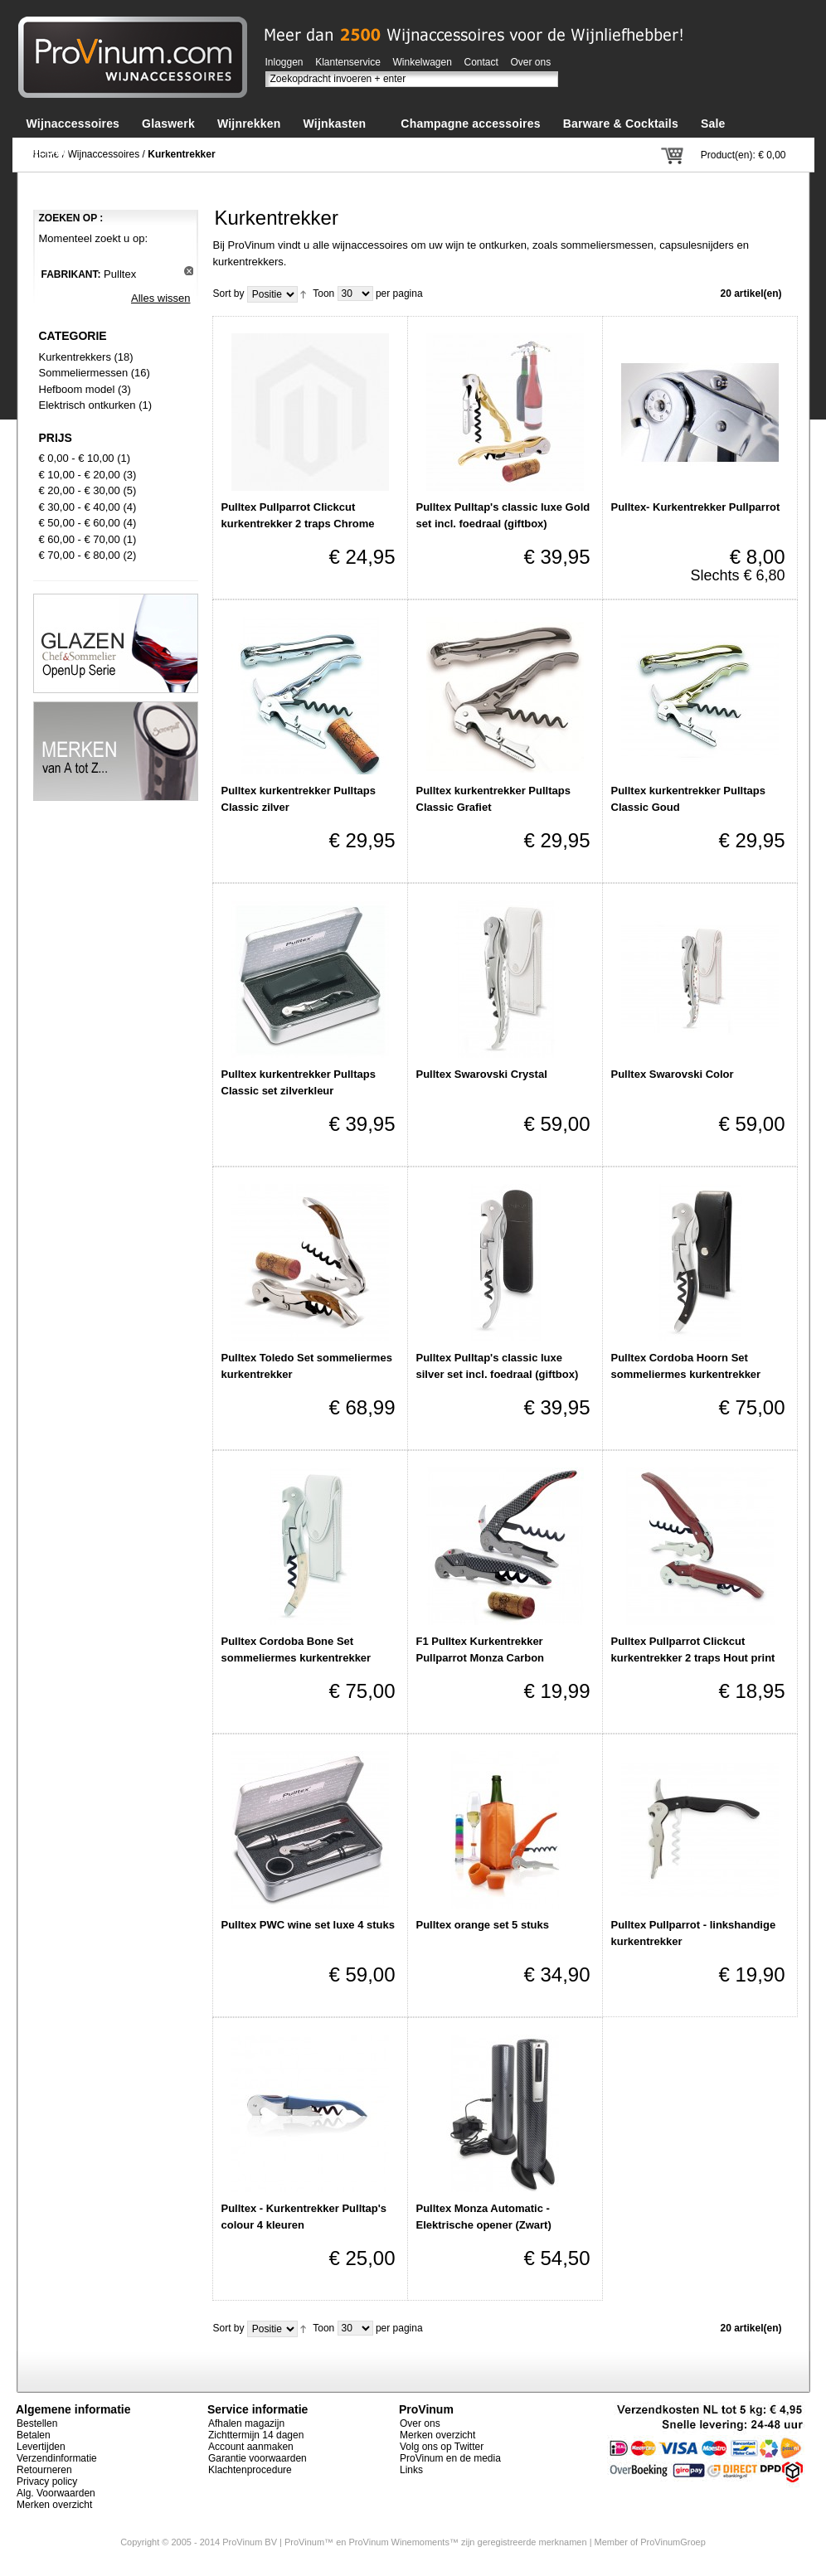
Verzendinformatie (57, 2458)
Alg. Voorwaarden (56, 2493)
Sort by (229, 293)
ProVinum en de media (450, 2458)
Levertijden (41, 2446)
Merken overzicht (54, 2505)
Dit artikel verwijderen (188, 270)
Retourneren (44, 2470)
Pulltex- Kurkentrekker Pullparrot (695, 507)
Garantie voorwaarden (257, 2458)
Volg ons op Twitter (441, 2446)
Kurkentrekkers (75, 357)
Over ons (531, 62)
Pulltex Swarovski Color (672, 1074)
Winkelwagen (422, 62)
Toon (323, 293)
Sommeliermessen (84, 372)
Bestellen (37, 2423)
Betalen (34, 2435)
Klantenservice (348, 62)
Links (411, 2470)
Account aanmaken (251, 2446)
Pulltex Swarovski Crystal (481, 1074)
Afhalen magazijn (246, 2423)
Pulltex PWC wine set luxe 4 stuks (308, 1925)
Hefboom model (77, 389)
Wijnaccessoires (104, 154)
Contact (481, 62)
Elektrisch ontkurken (87, 405)
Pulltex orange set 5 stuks (482, 1925)
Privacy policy (47, 2481)
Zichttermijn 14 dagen (256, 2435)
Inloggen (284, 62)
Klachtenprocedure (250, 2470)
